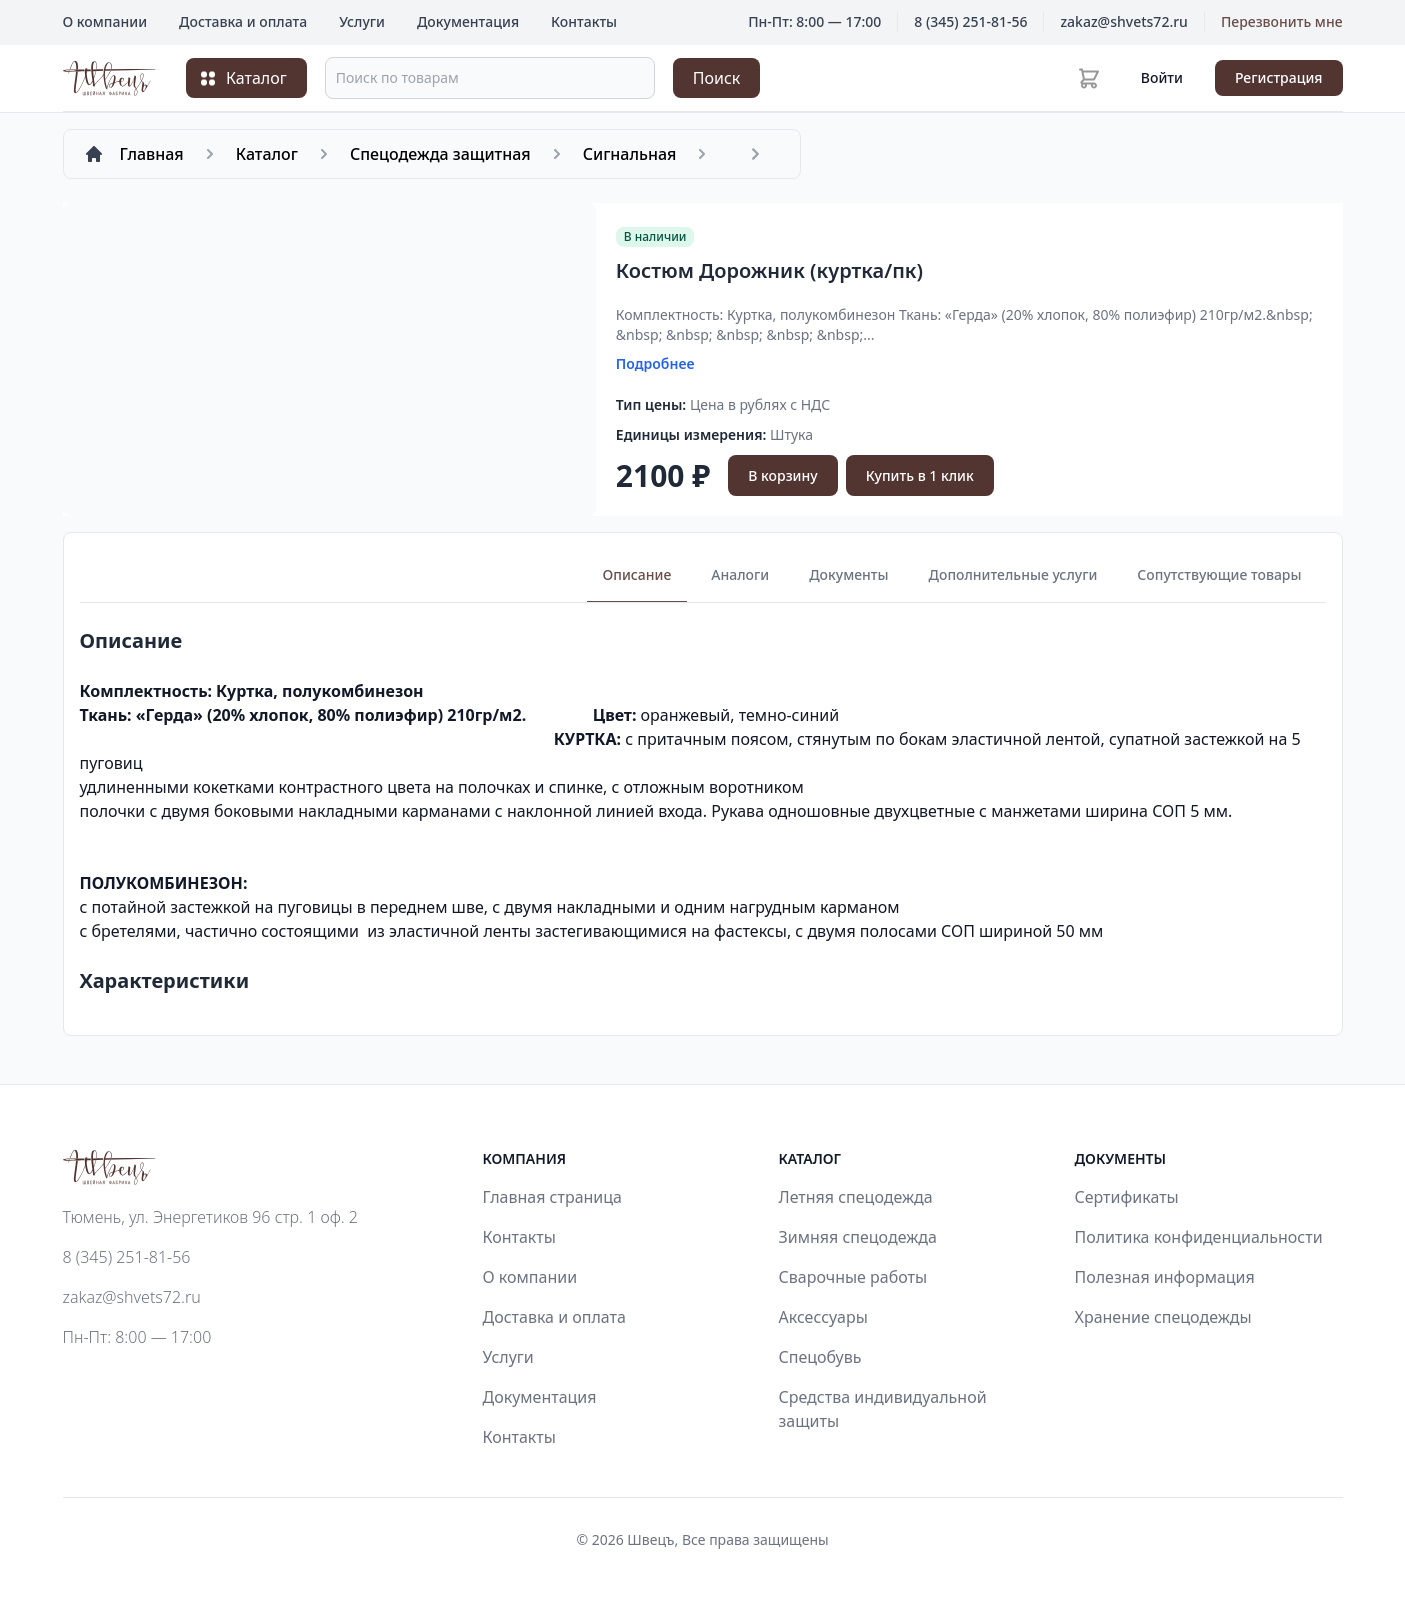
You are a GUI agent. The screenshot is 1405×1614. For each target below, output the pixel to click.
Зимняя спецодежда (858, 1237)
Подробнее (655, 363)
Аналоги (740, 574)
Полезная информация (1165, 1277)
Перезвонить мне (1282, 21)
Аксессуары (823, 1317)
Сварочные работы (853, 1277)
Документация (468, 21)
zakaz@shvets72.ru (1123, 21)
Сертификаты (1127, 1197)
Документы (848, 574)
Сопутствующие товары (1219, 574)
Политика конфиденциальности (1199, 1237)
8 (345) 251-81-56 (970, 21)
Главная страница (553, 1197)
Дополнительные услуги (1013, 574)
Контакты (584, 21)
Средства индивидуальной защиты (883, 1409)
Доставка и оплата (243, 21)
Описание (637, 574)
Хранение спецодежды (1163, 1317)
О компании (105, 21)
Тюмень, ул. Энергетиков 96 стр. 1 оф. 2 (210, 1217)
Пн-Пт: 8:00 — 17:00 (137, 1337)
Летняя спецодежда (856, 1197)
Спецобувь (820, 1357)
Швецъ (650, 1539)
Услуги (362, 21)
